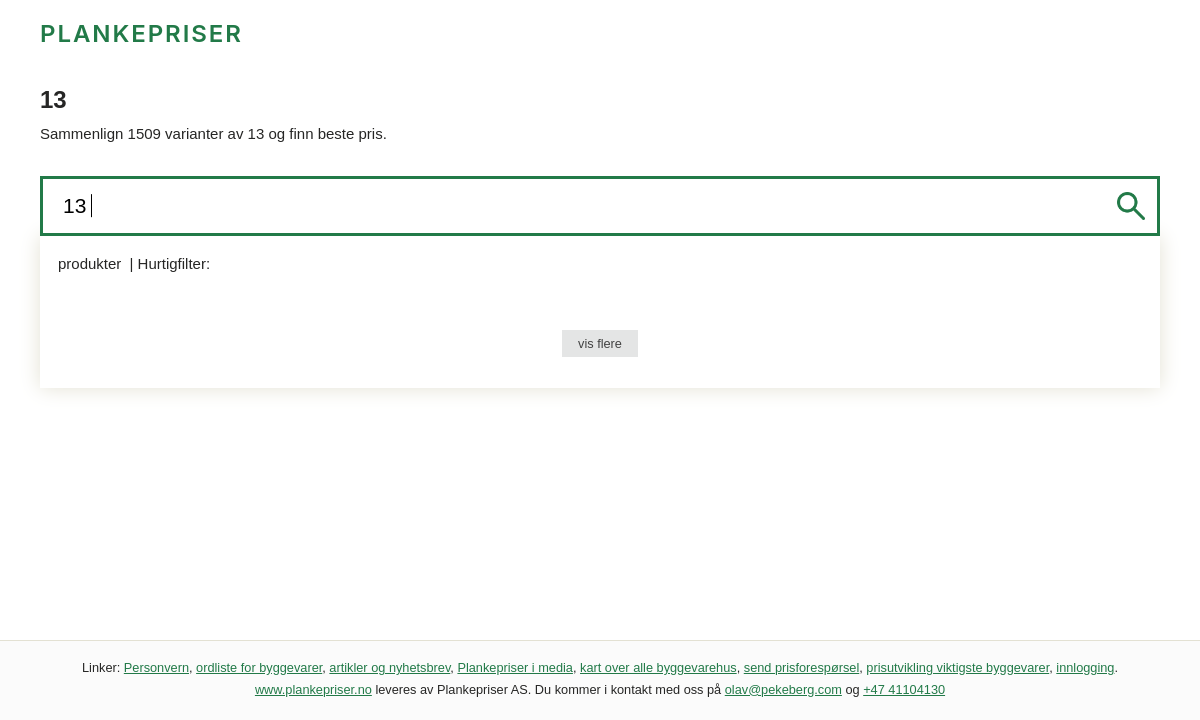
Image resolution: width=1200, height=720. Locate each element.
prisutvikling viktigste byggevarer (957, 667)
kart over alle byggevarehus (658, 667)
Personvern (156, 667)
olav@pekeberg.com (783, 689)
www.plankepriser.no (313, 689)
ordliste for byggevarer (259, 667)
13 (77, 205)
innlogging (1085, 667)
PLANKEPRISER (141, 33)
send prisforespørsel (802, 667)
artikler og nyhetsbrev (389, 667)
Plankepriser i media (515, 667)
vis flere (600, 343)
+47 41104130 (904, 689)
